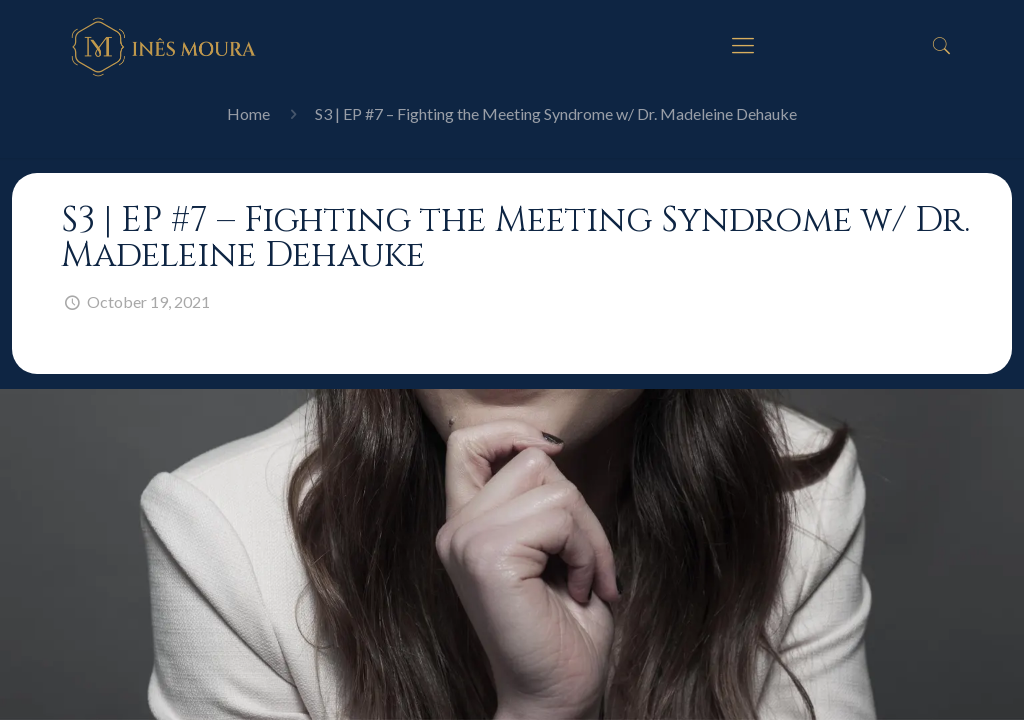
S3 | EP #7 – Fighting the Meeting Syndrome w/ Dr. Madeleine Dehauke (556, 113)
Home (248, 113)
